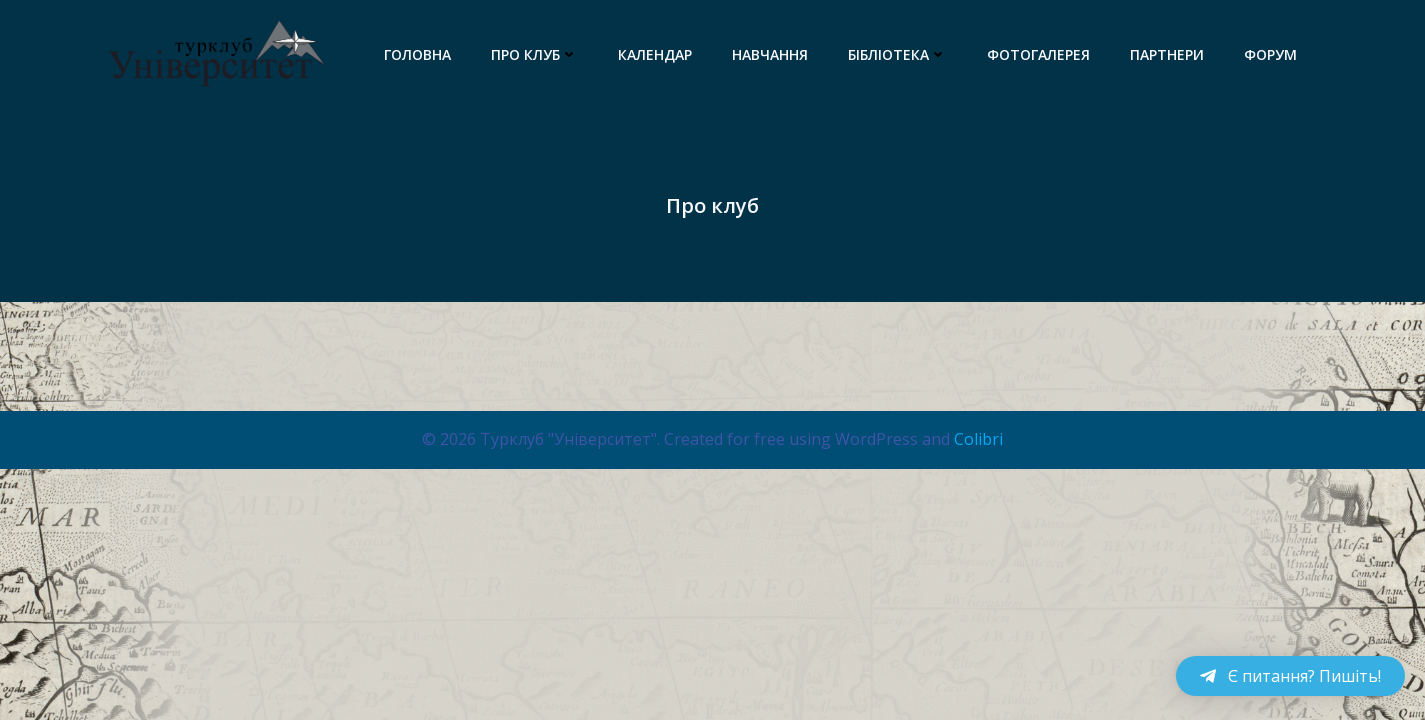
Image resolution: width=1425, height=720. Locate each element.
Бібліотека (897, 54)
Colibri (978, 439)
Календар (655, 54)
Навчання (770, 54)
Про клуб (534, 54)
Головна (417, 54)
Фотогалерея (1038, 54)
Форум (1270, 54)
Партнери (1167, 54)
